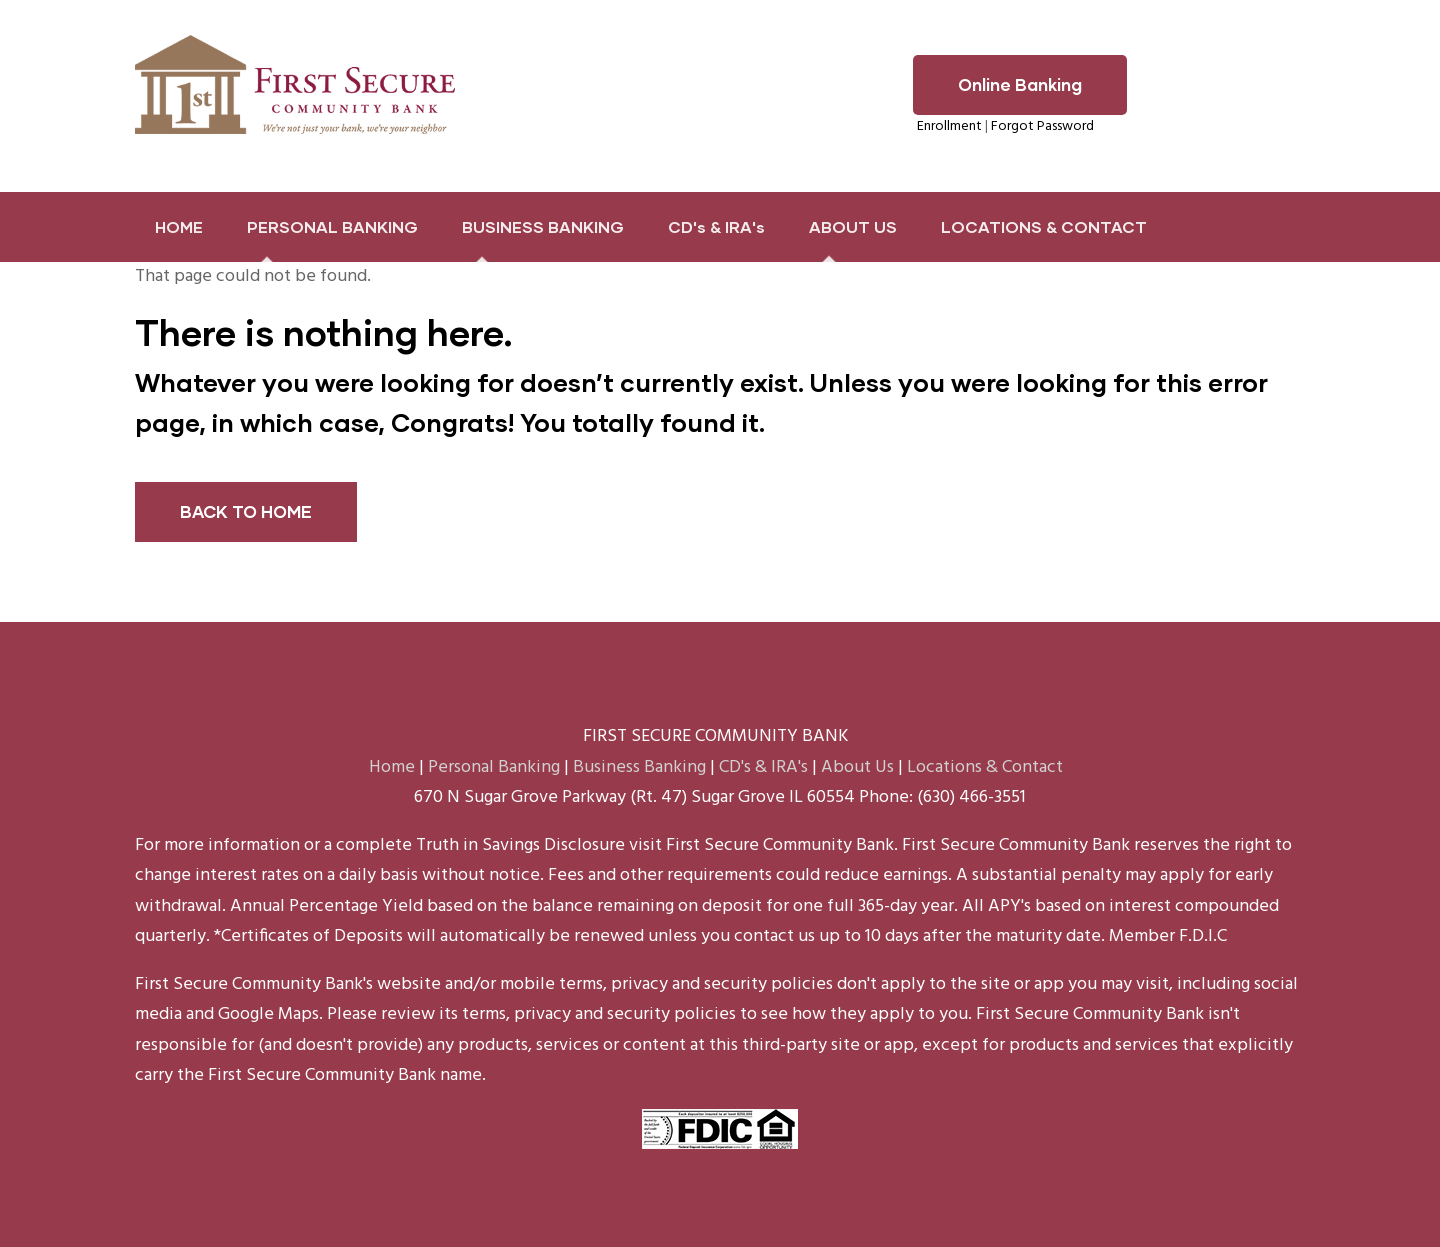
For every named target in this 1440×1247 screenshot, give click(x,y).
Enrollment (949, 126)
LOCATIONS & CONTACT (1044, 226)
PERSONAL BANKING (332, 226)
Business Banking (639, 767)
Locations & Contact (985, 767)
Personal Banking (494, 767)
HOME (179, 226)
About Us (857, 767)
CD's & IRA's (716, 226)
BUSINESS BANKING (543, 226)
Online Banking (1020, 84)
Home (392, 767)
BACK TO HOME (246, 511)
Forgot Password (1042, 126)
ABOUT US (853, 226)
